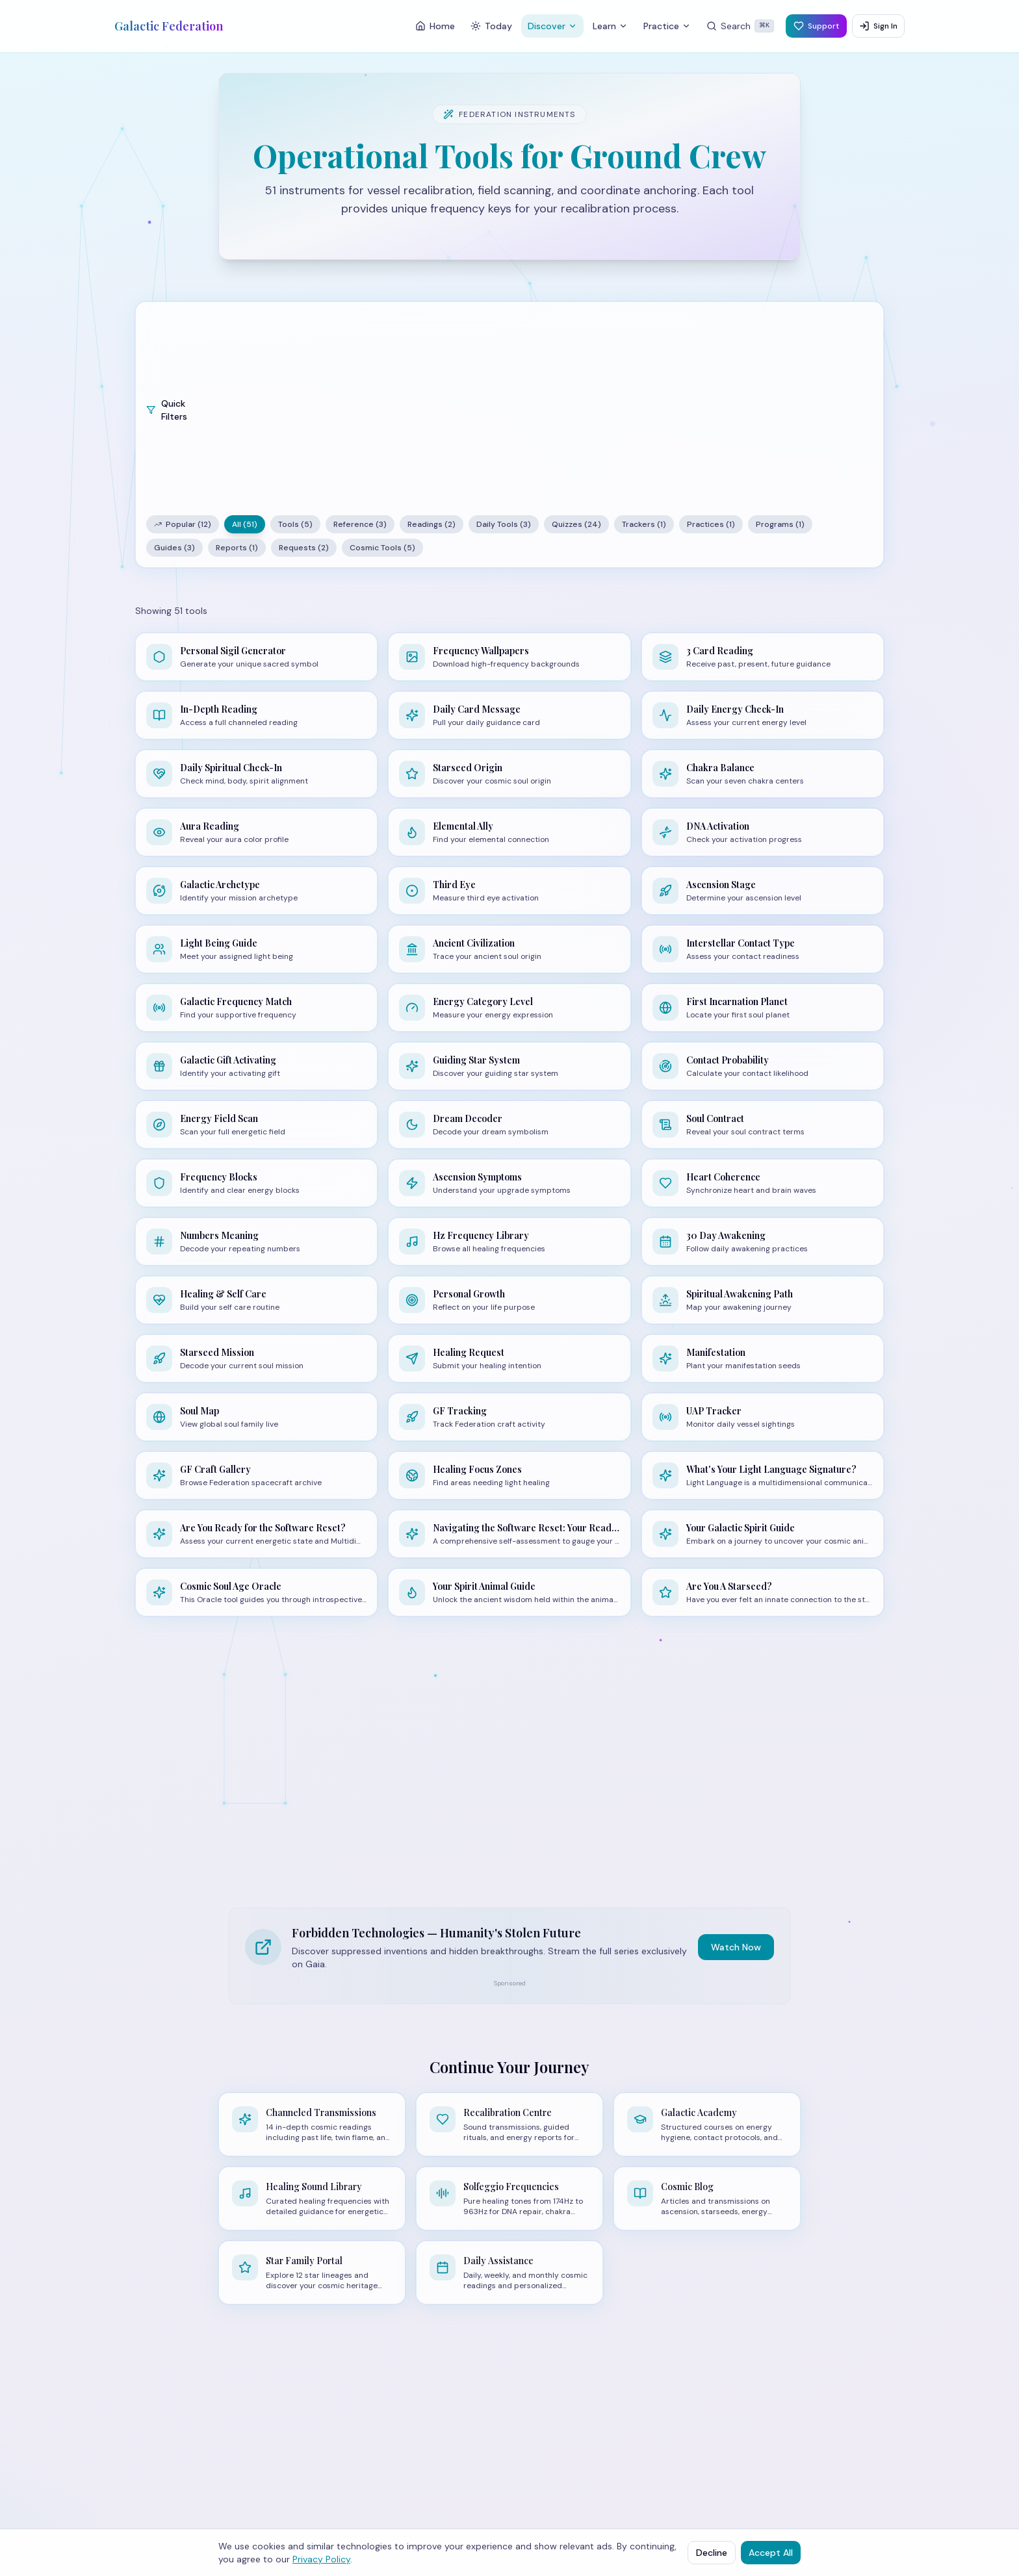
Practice (667, 26)
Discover (552, 26)
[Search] (740, 26)
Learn (610, 26)
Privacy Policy (321, 2559)
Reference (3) (360, 524)
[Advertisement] (543, 410)
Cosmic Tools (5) (382, 547)
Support (816, 26)
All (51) (244, 524)
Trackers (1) (644, 524)
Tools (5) (295, 524)
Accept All (771, 2552)
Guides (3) (174, 547)
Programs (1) (780, 524)
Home (435, 26)
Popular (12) (182, 524)
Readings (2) (431, 524)
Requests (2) (304, 547)
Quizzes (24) (576, 524)
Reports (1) (237, 547)
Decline (711, 2552)
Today (491, 26)
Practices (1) (711, 524)
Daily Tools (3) (503, 524)
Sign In (878, 26)
